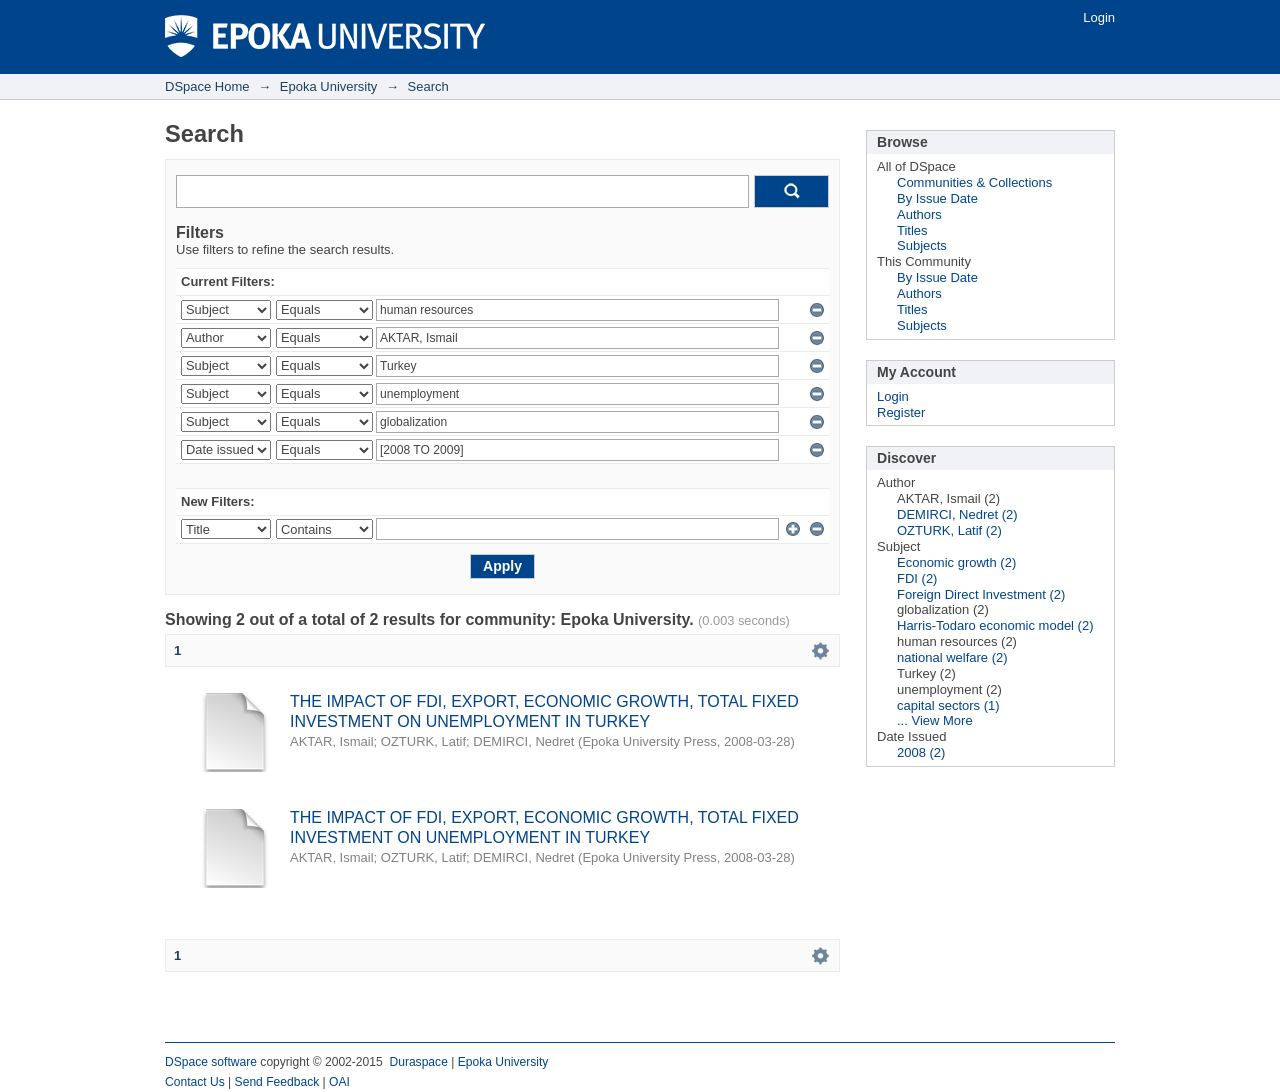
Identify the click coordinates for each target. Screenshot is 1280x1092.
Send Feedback (277, 1082)
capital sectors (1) (948, 705)
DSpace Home (207, 86)
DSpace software (211, 1062)
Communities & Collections (974, 182)
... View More (935, 720)
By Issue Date (937, 198)
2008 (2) (921, 752)
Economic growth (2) (956, 562)
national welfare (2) (952, 657)
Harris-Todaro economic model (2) (995, 625)
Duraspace (418, 1062)
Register (901, 412)
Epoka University (329, 86)
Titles (912, 230)
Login (1099, 17)
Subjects (922, 245)
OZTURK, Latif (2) (949, 530)
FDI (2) (917, 578)
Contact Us (195, 1082)
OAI (339, 1082)
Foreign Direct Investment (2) (981, 594)
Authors (919, 214)
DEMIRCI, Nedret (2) (957, 514)
